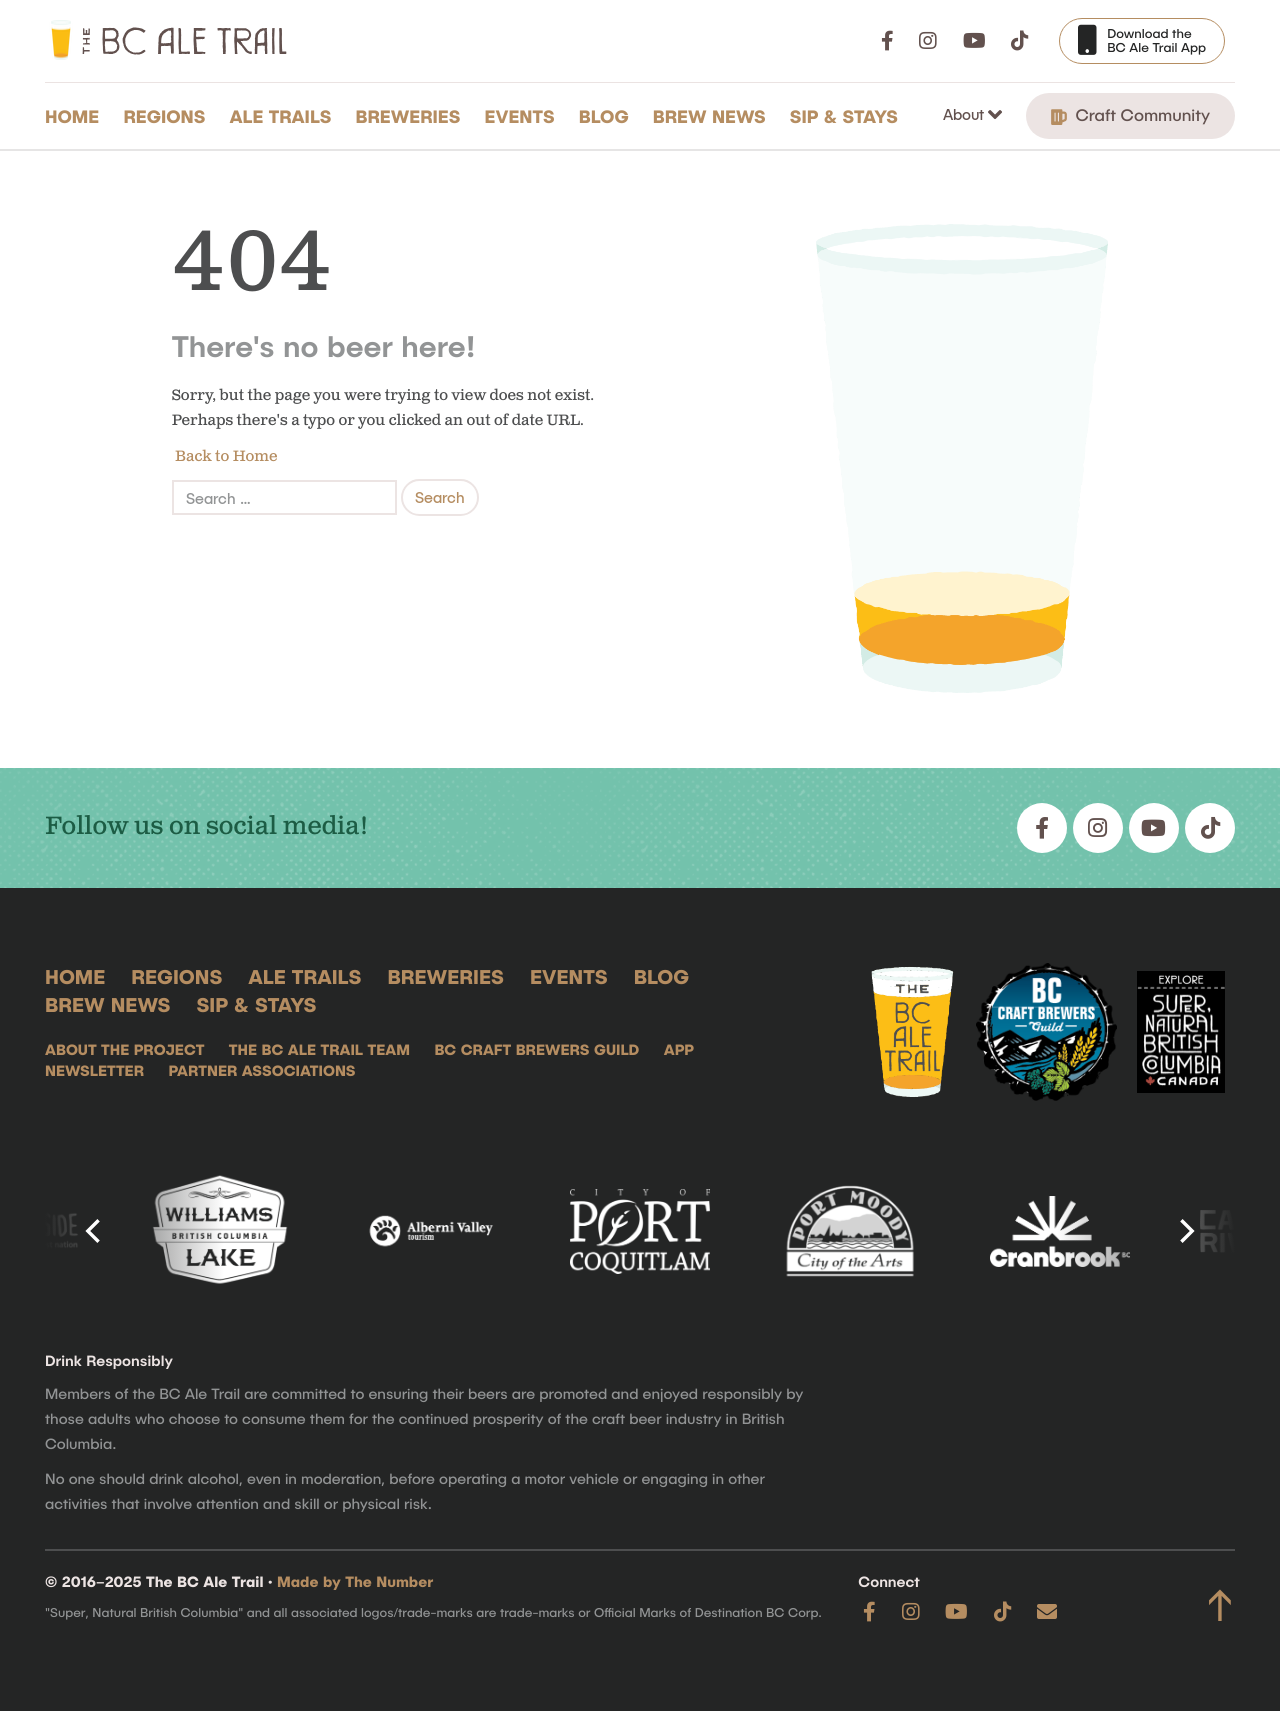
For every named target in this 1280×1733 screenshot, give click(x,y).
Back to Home (225, 456)
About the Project (124, 1050)
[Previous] (95, 1231)
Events (520, 116)
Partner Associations (261, 1071)
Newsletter (94, 1071)
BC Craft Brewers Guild (536, 1050)
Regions (164, 116)
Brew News (709, 116)
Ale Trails (281, 116)
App (679, 1050)
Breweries (408, 116)
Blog (604, 116)
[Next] (1185, 1231)
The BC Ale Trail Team (319, 1050)
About (965, 114)
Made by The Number (355, 1582)
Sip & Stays (844, 116)
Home (72, 116)
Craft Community (1130, 115)
